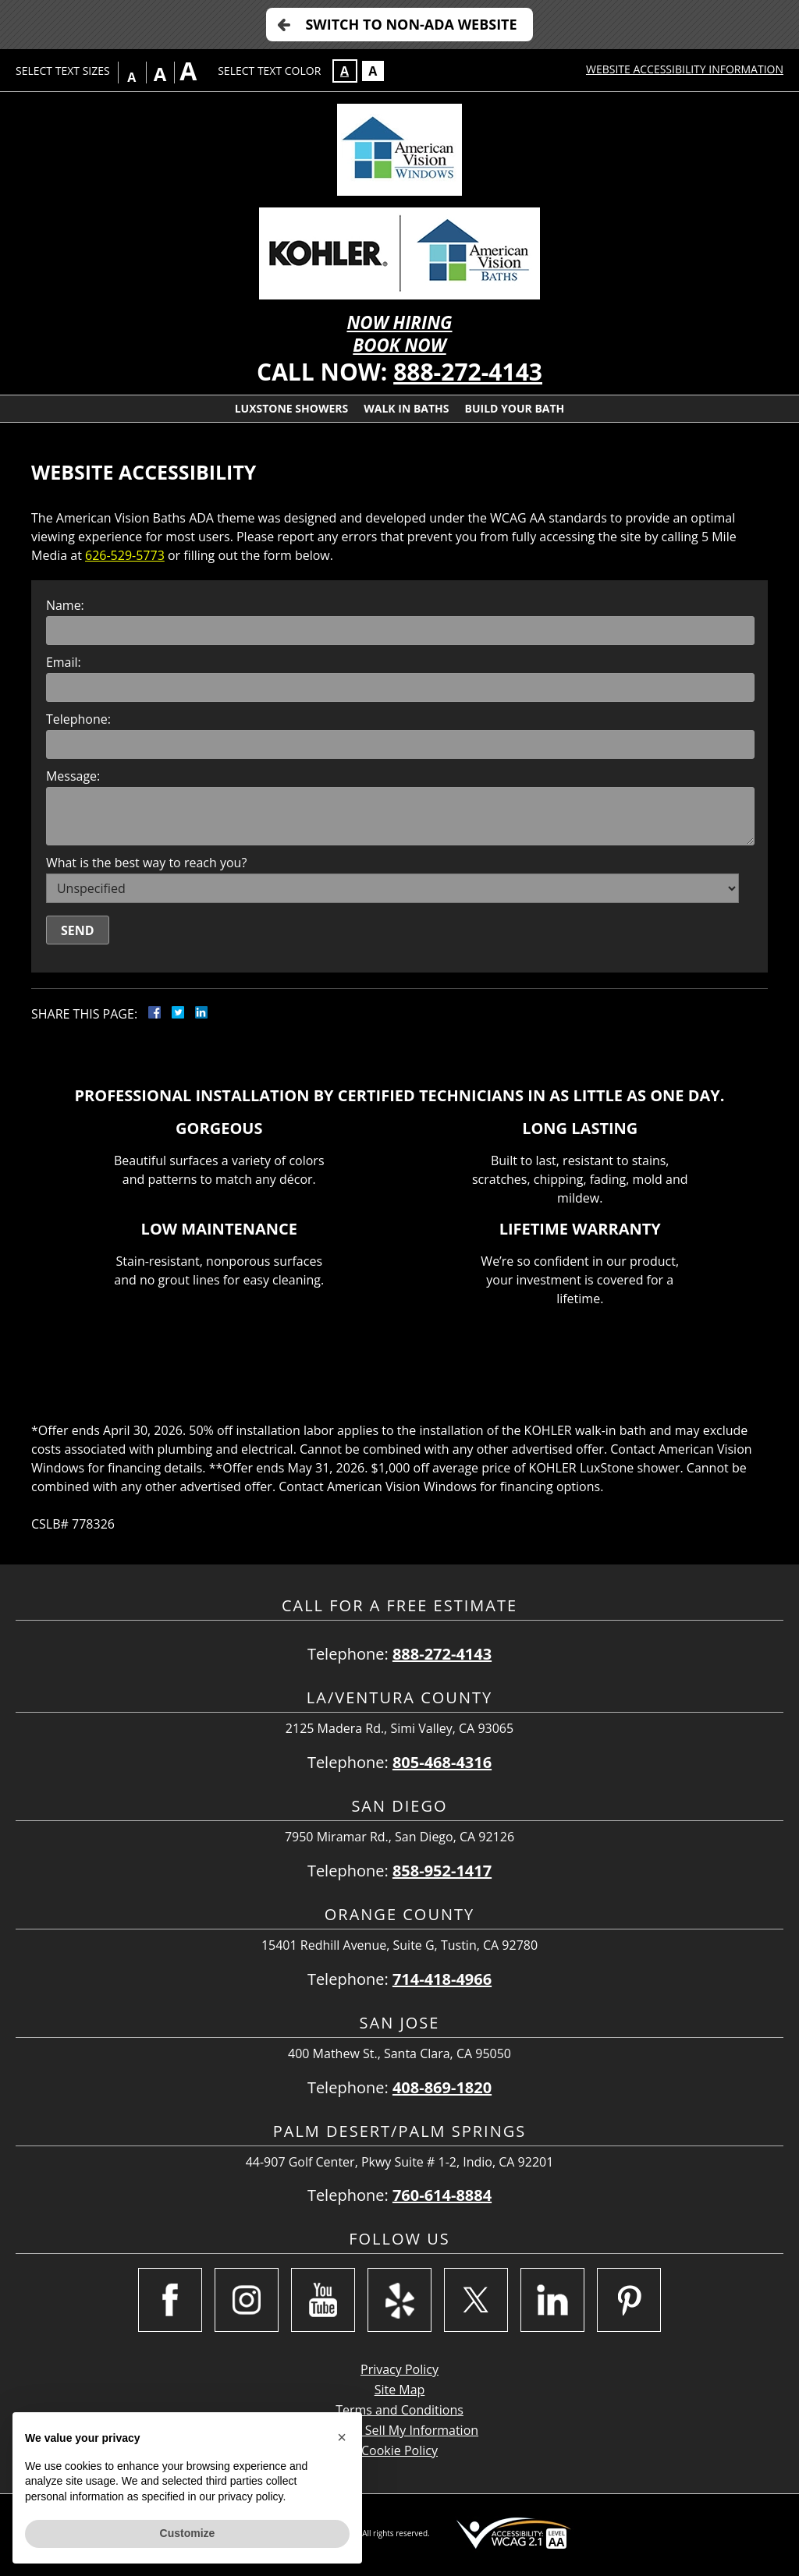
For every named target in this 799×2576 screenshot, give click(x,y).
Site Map (400, 2389)
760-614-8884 (442, 2195)
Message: (73, 776)
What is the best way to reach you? (146, 862)
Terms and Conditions (399, 2409)
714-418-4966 (442, 1979)
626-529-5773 (125, 555)
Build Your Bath (515, 408)
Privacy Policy (399, 2369)
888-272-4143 (467, 372)
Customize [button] (187, 2533)
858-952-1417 (442, 1870)
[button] (341, 2437)
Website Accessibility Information (684, 69)
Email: (63, 662)
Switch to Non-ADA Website (411, 24)
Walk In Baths (406, 408)
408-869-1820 (442, 2087)
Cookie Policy (399, 2450)
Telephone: (78, 719)
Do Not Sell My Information (399, 2430)
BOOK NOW (399, 345)
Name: (65, 605)
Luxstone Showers (292, 408)
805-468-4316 (442, 1762)
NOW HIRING (399, 322)
